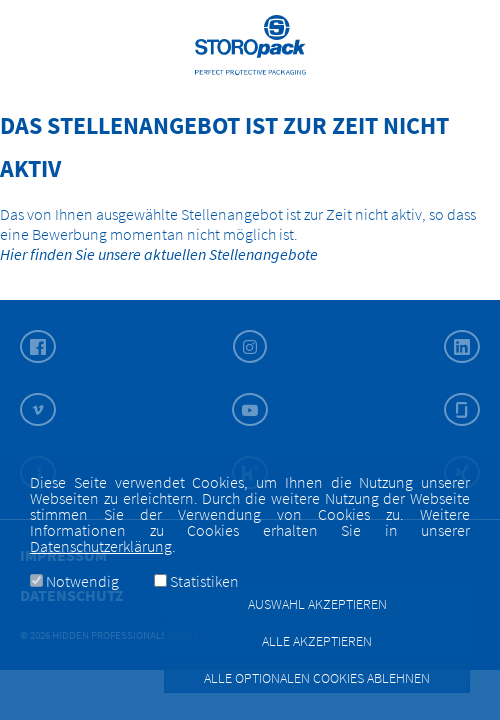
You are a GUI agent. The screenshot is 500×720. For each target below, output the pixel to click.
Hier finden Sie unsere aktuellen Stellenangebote (159, 254)
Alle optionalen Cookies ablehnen (317, 678)
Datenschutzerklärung (101, 546)
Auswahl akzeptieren (317, 604)
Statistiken (204, 581)
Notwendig (82, 581)
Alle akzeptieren (317, 641)
